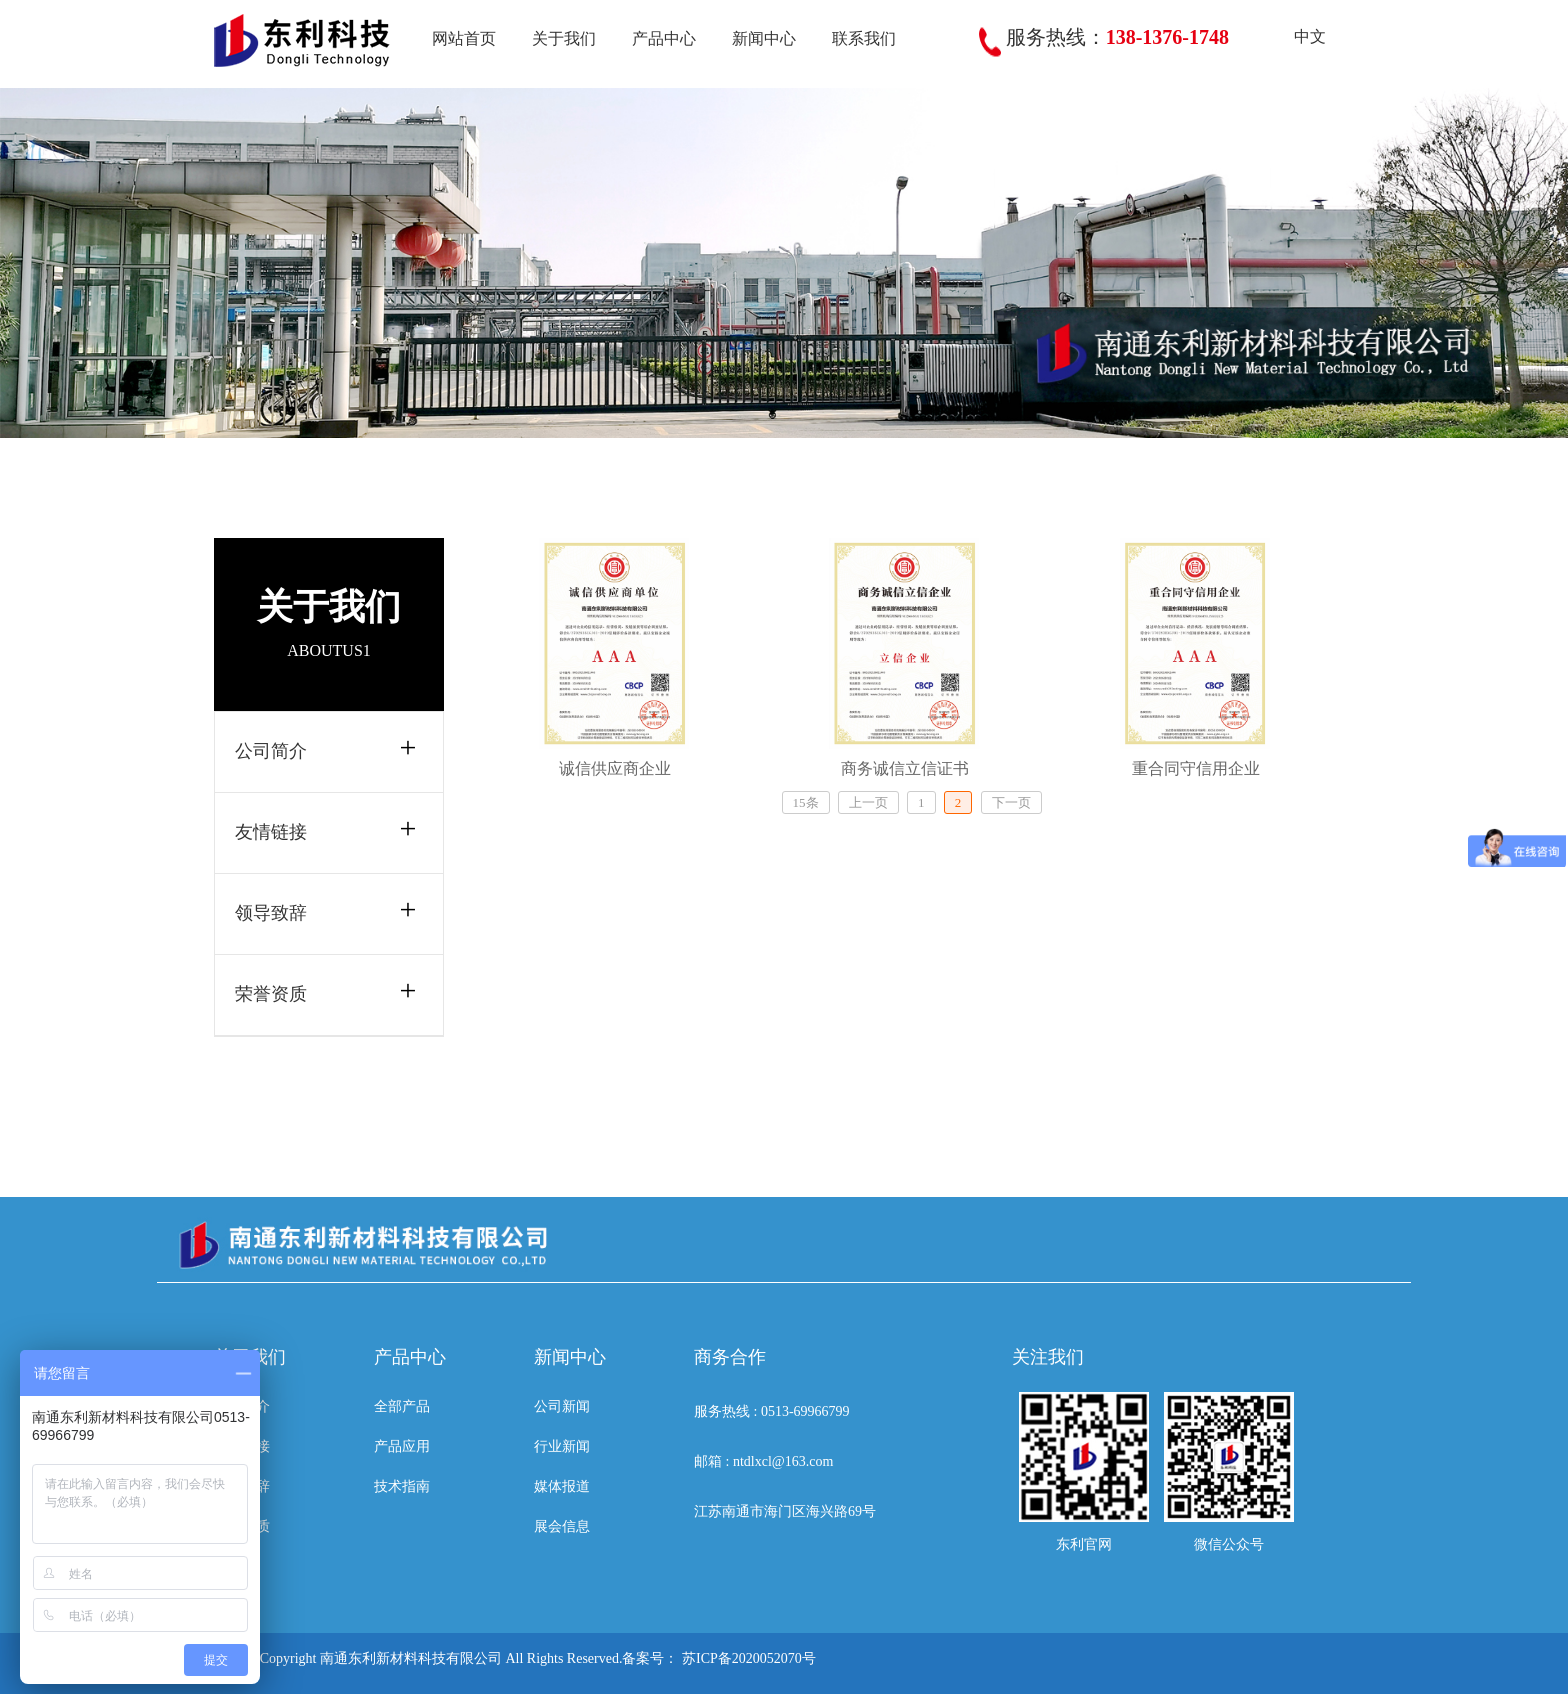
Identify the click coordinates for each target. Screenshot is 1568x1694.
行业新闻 (562, 1446)
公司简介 (271, 751)
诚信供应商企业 (615, 768)
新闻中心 (764, 38)
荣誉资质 (271, 994)
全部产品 (402, 1406)
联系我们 (864, 38)
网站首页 (464, 38)
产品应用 (402, 1446)
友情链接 (271, 832)
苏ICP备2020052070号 (749, 1658)
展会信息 (562, 1526)
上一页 (868, 802)
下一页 (1011, 802)
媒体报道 (562, 1486)
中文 (1295, 36)
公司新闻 (562, 1406)
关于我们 (564, 38)
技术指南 (402, 1486)
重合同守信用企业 (1196, 768)
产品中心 (664, 38)
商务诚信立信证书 (905, 768)
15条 (806, 802)
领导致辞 (271, 913)
